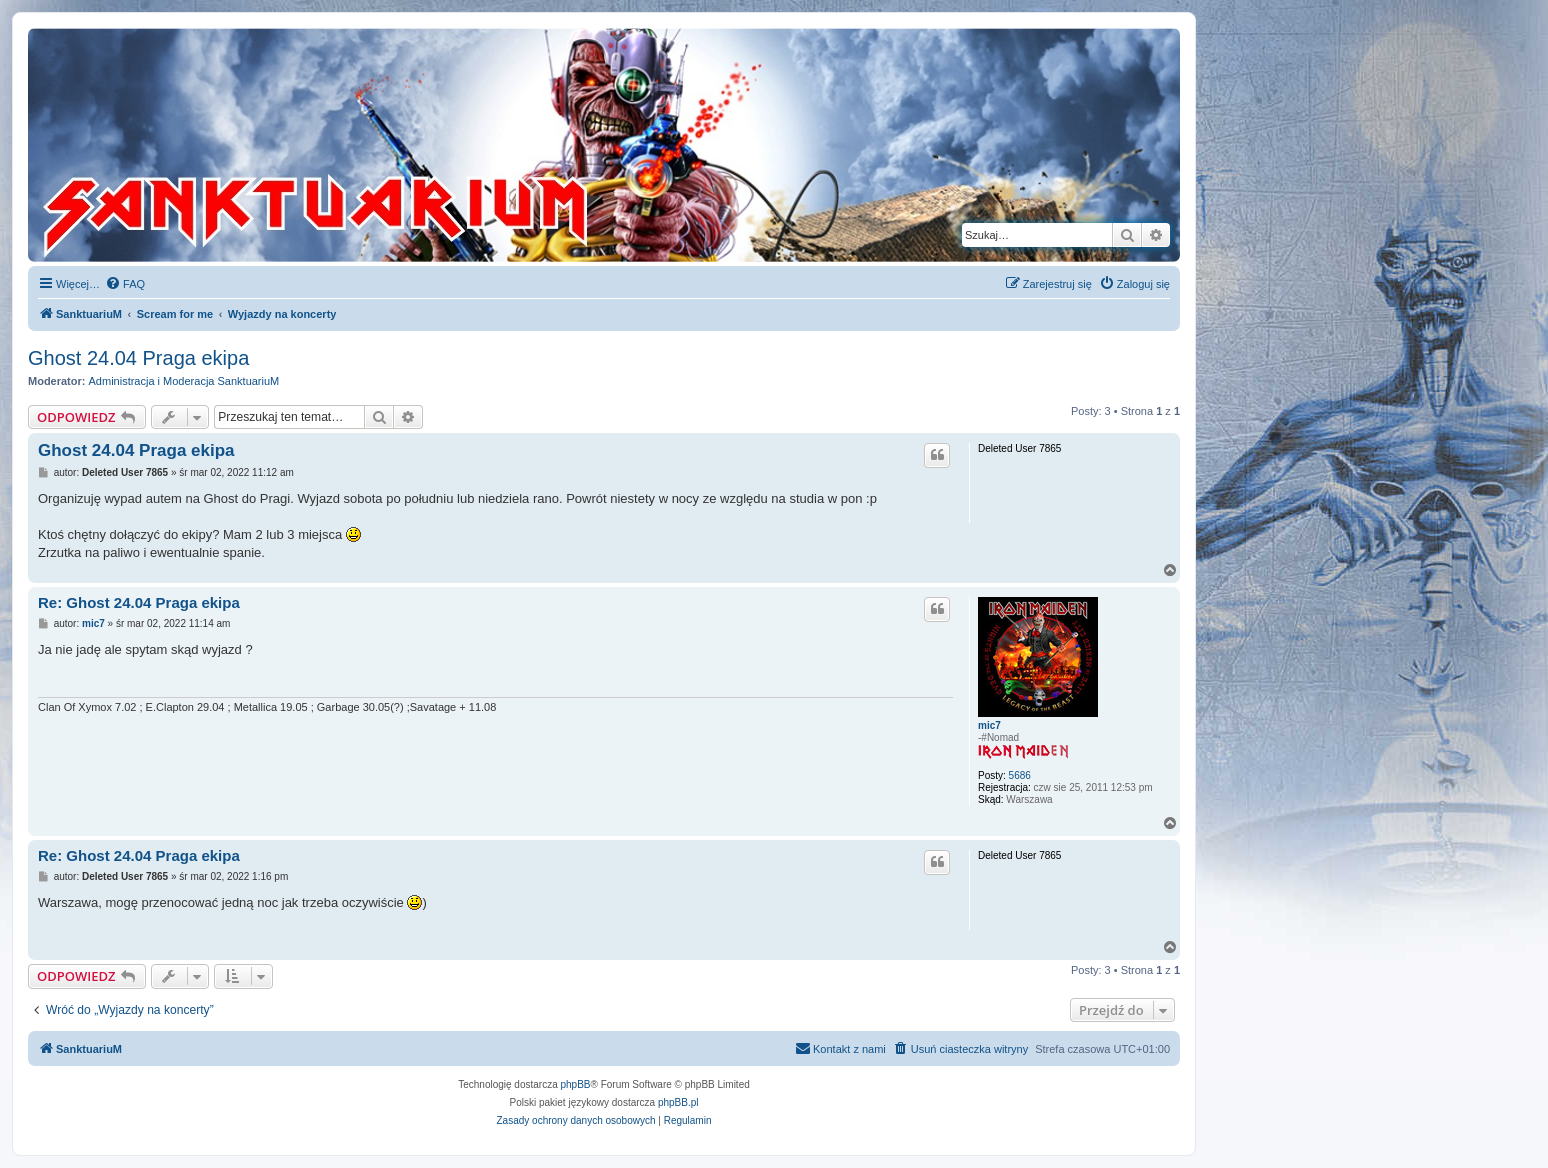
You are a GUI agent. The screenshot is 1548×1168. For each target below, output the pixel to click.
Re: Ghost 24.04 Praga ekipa (139, 602)
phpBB (576, 1084)
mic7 (989, 725)
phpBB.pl (678, 1102)
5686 (1020, 775)
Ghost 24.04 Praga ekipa (138, 358)
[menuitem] (125, 284)
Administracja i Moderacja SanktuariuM (184, 381)
